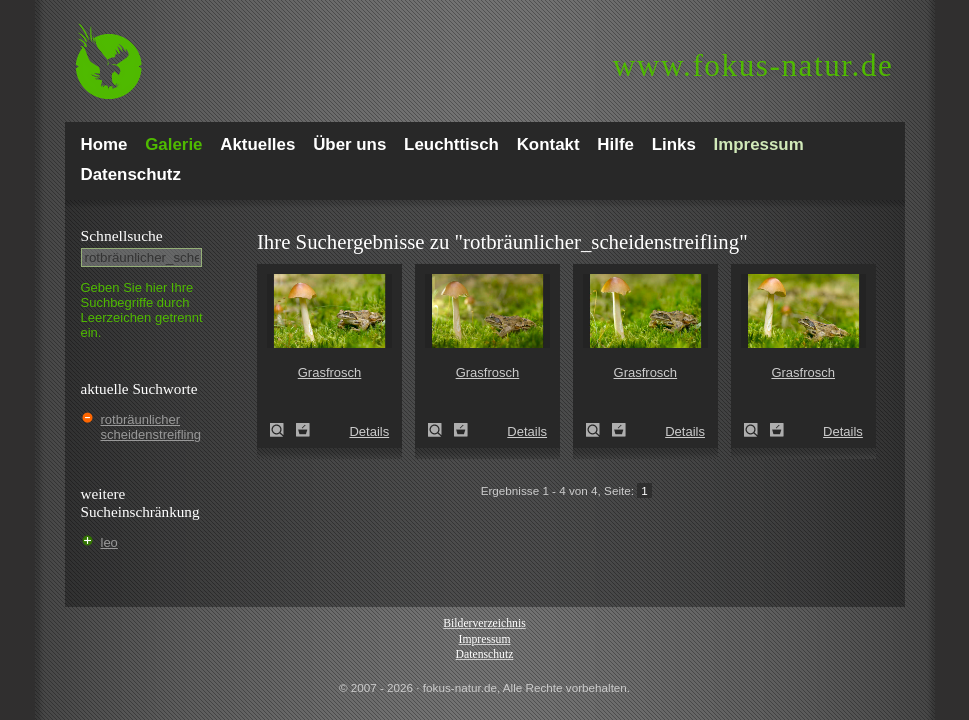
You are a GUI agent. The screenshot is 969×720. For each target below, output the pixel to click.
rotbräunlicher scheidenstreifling (151, 427)
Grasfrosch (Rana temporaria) (283, 430)
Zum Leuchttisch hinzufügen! (303, 430)
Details (369, 431)
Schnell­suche (122, 235)
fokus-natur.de (753, 65)
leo (109, 542)
